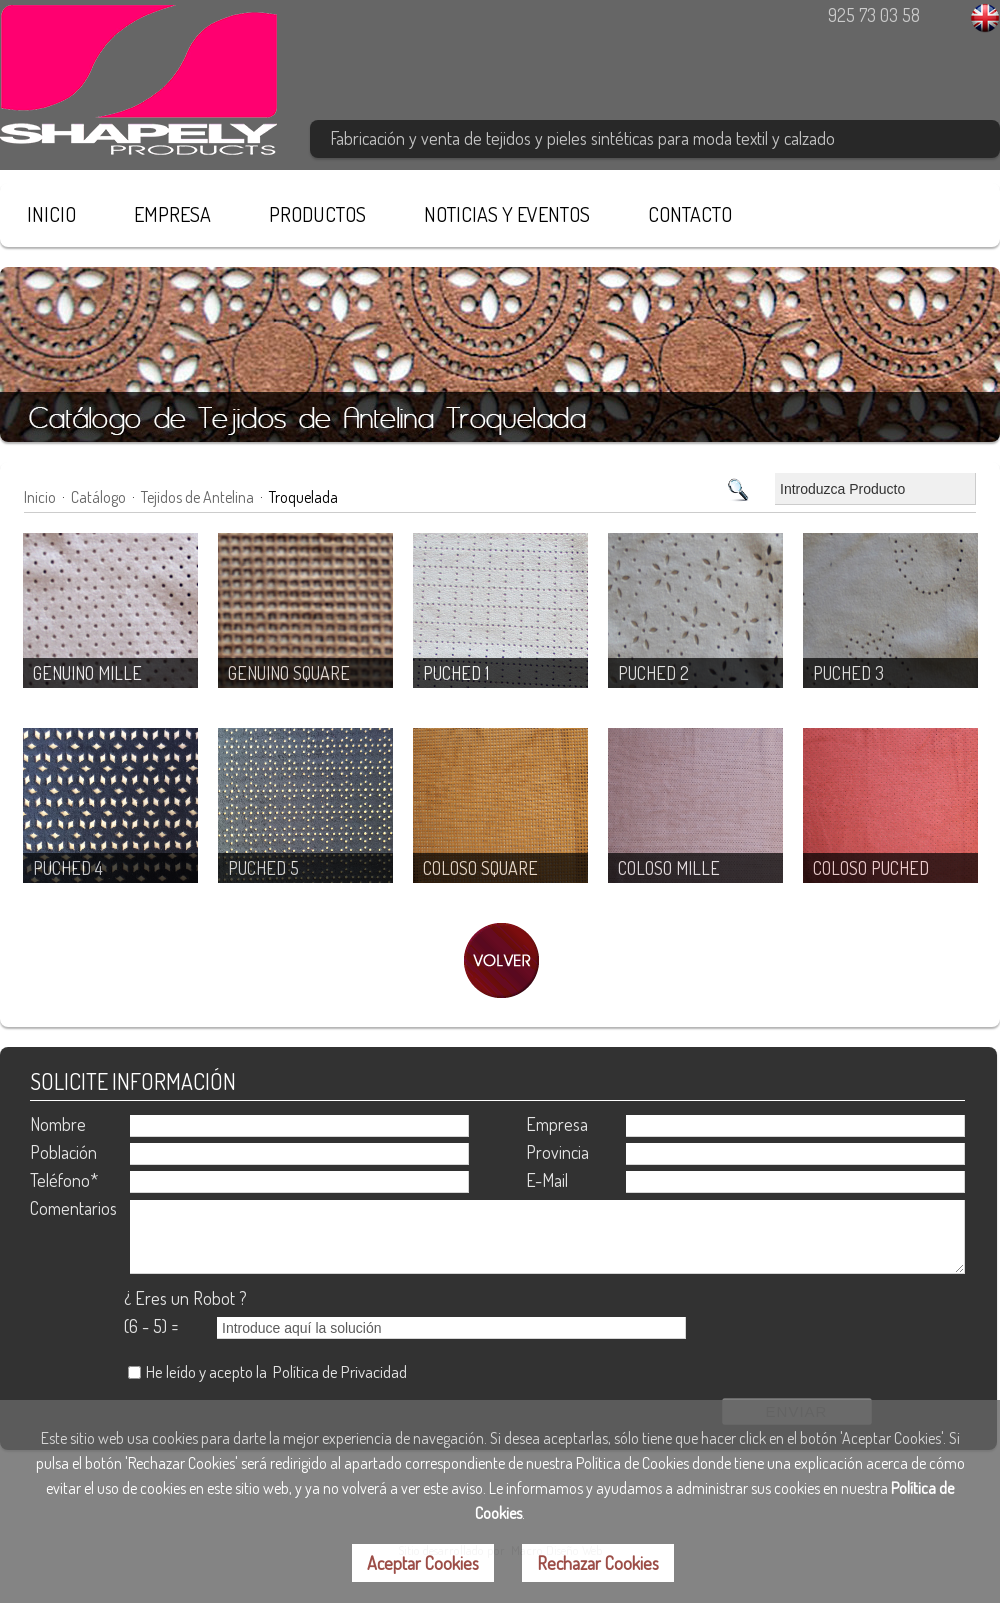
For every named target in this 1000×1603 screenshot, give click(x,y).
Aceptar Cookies (423, 1563)
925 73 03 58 (874, 15)
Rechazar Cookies (598, 1563)
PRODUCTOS (317, 214)
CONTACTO (690, 214)
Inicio (40, 497)
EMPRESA (172, 214)
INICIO (51, 214)
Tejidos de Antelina (197, 497)
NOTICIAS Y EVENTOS (507, 214)
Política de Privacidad (340, 1371)
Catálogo (98, 497)
